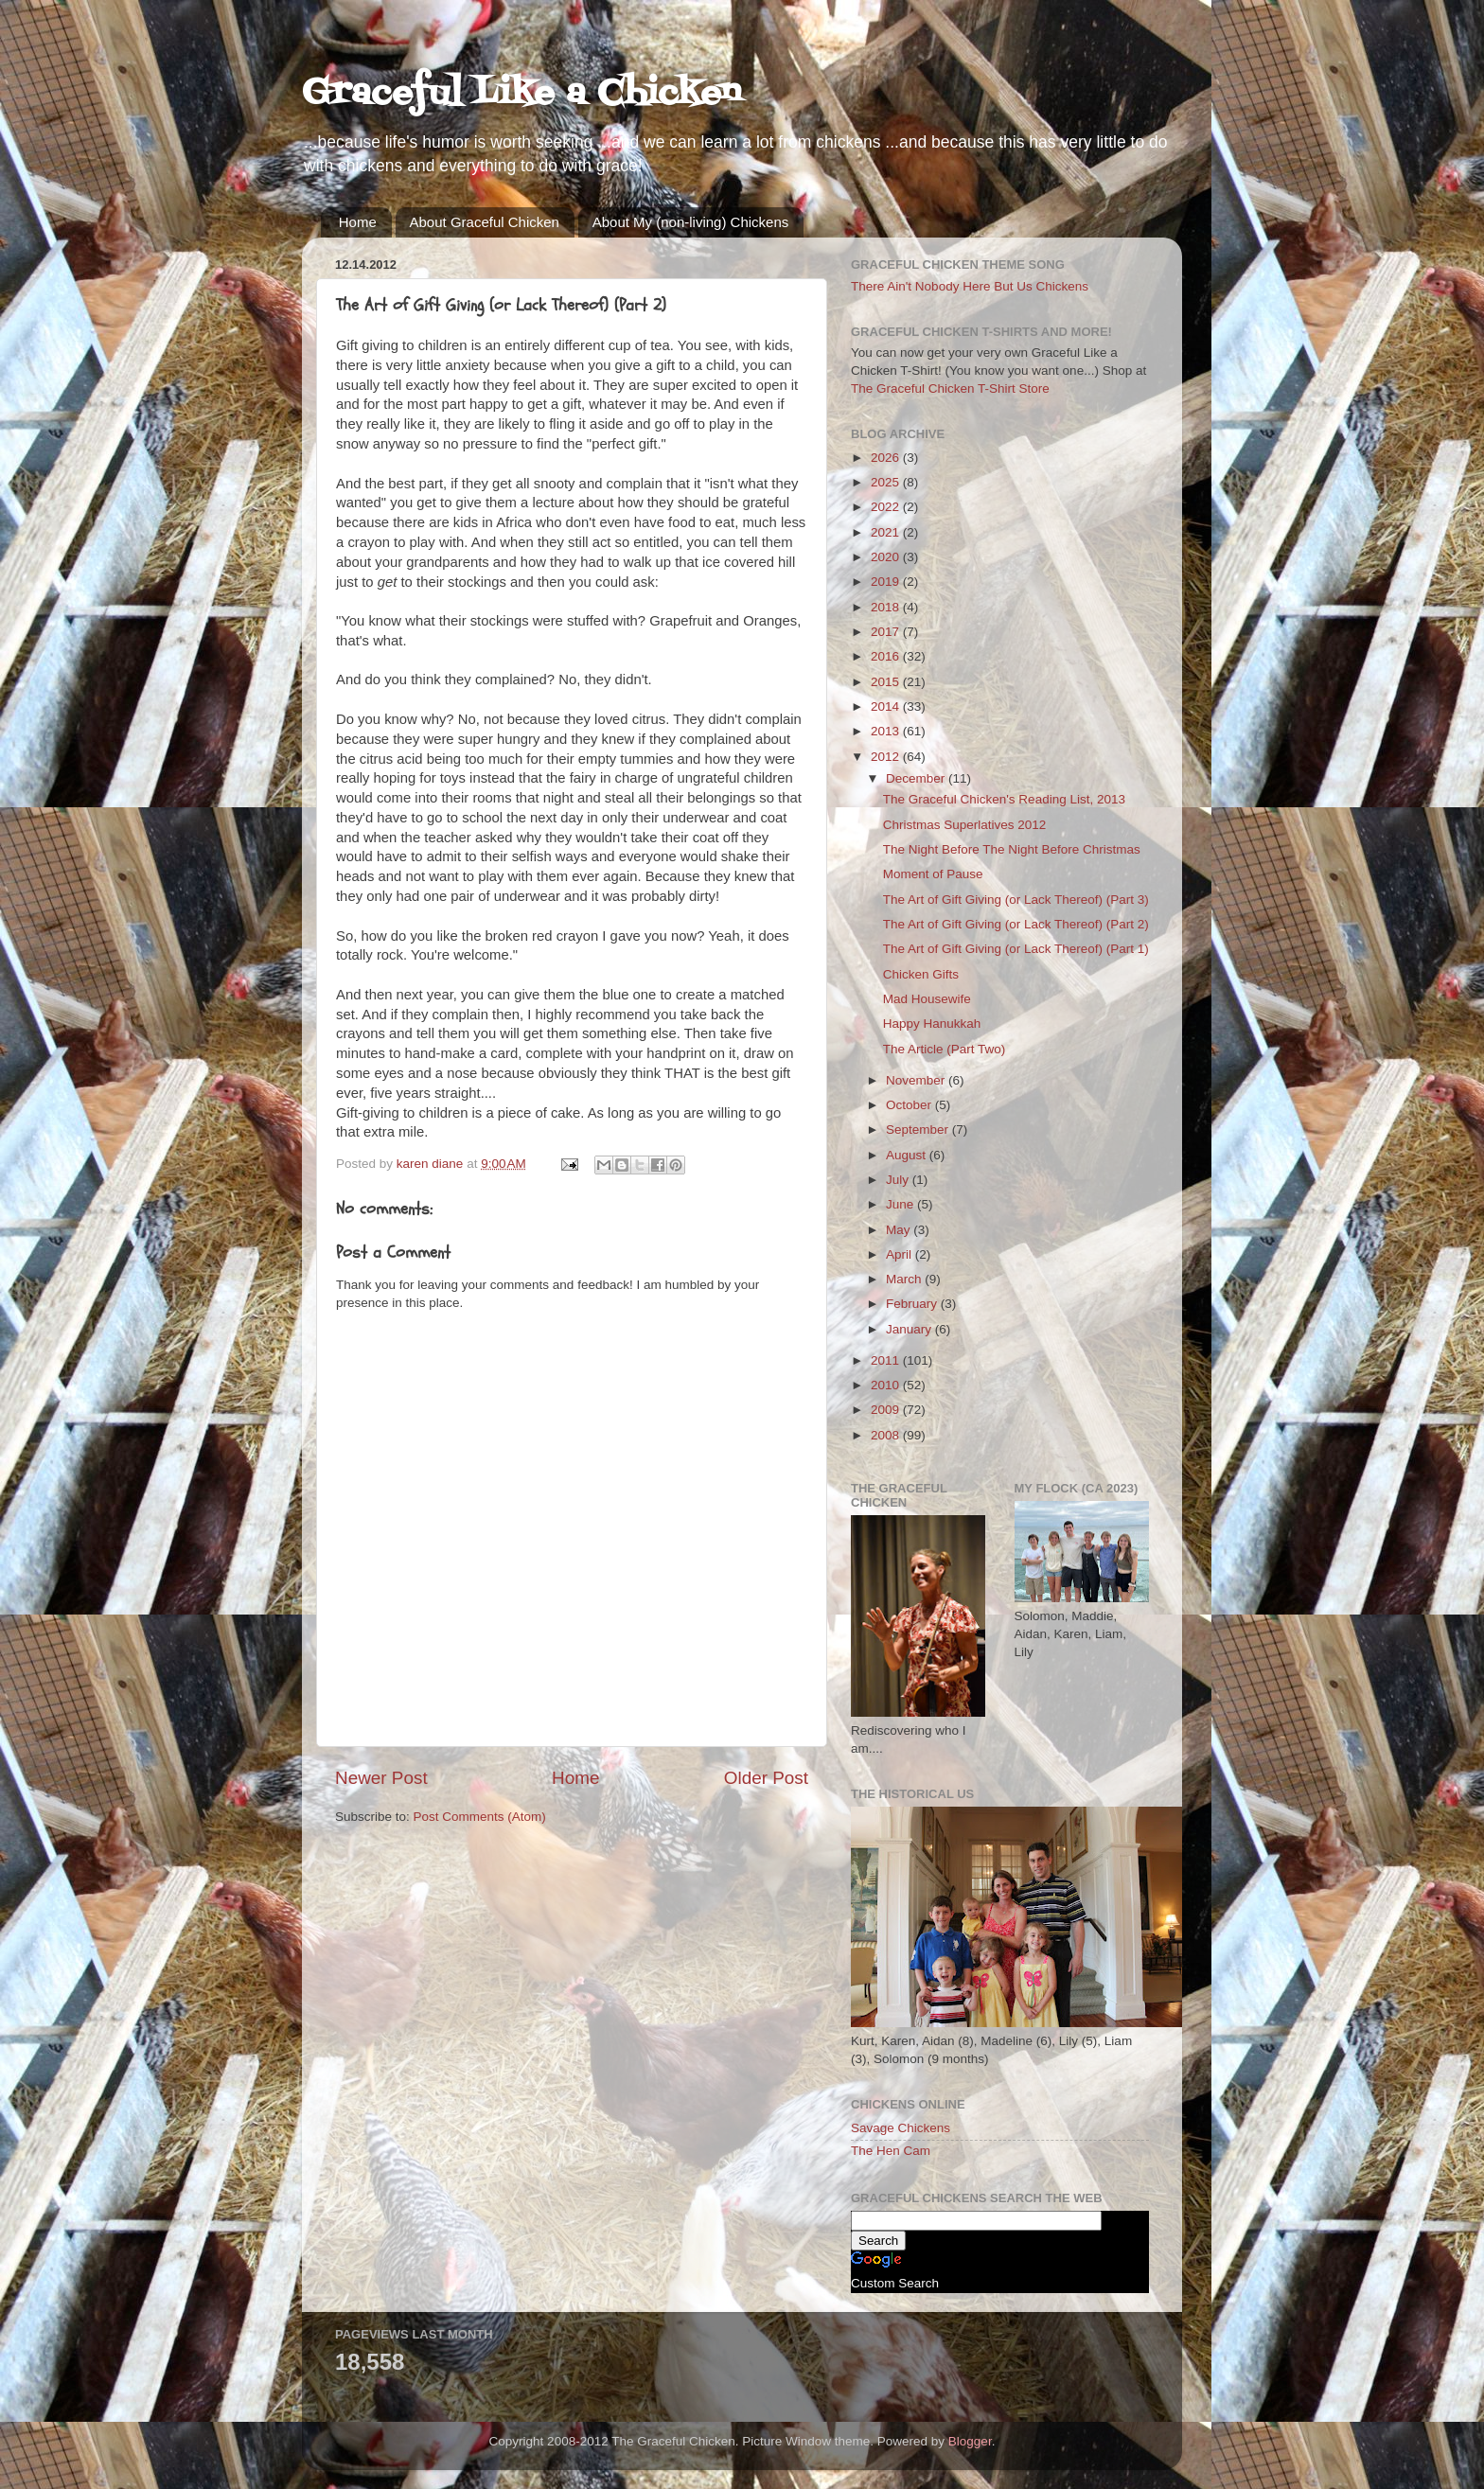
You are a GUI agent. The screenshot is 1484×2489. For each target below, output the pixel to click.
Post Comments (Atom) (480, 1816)
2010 (887, 1385)
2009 (887, 1410)
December (917, 778)
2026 (887, 457)
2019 (887, 581)
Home (358, 222)
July (899, 1180)
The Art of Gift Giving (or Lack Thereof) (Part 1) (1016, 949)
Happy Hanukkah (932, 1023)
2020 (887, 557)
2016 (887, 656)
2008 (887, 1435)
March (905, 1279)
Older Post (766, 1778)
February (913, 1304)
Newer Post (381, 1778)
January (910, 1329)
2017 (887, 632)
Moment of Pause (933, 874)
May (899, 1230)
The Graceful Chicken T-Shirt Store (950, 388)
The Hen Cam (890, 2151)
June (901, 1204)
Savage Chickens (900, 2128)
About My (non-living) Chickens (690, 222)
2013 (887, 731)
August (907, 1155)
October (910, 1105)
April (900, 1254)
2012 (887, 757)
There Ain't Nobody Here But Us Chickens (969, 286)
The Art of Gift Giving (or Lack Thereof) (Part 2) (1016, 924)
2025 (887, 482)
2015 (887, 682)
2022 (887, 507)
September (919, 1129)
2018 (887, 607)
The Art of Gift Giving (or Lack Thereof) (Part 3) (1016, 899)
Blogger (970, 2441)
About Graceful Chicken (484, 222)
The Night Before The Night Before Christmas (1011, 849)
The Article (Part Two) (944, 1049)
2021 (887, 532)
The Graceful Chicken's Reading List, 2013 (1004, 799)
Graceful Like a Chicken (521, 94)
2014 (887, 706)
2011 (887, 1360)
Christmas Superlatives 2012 (965, 825)
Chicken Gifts (921, 974)
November (917, 1080)
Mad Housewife (927, 999)
